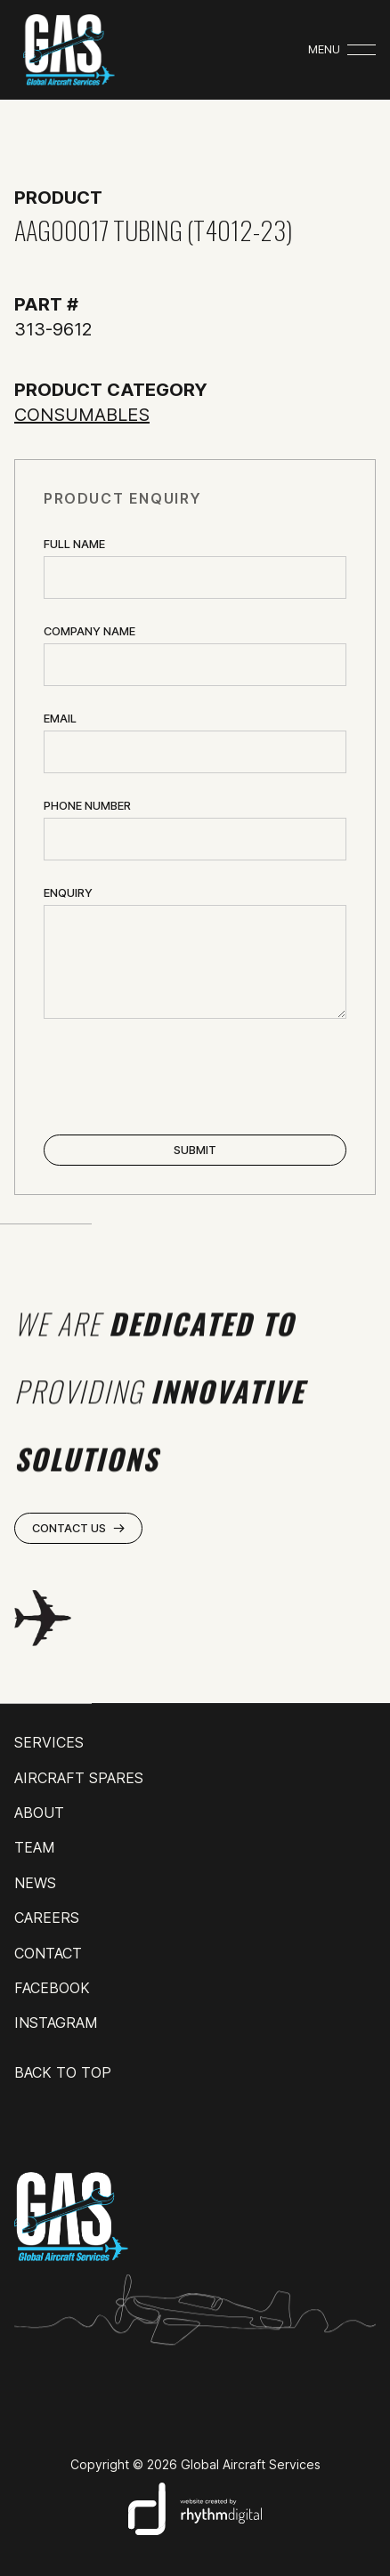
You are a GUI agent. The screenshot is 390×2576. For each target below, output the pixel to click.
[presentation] (179, 1078)
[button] (342, 50)
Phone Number (87, 805)
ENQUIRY (68, 893)
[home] (64, 49)
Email (60, 718)
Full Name (74, 544)
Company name (89, 631)
